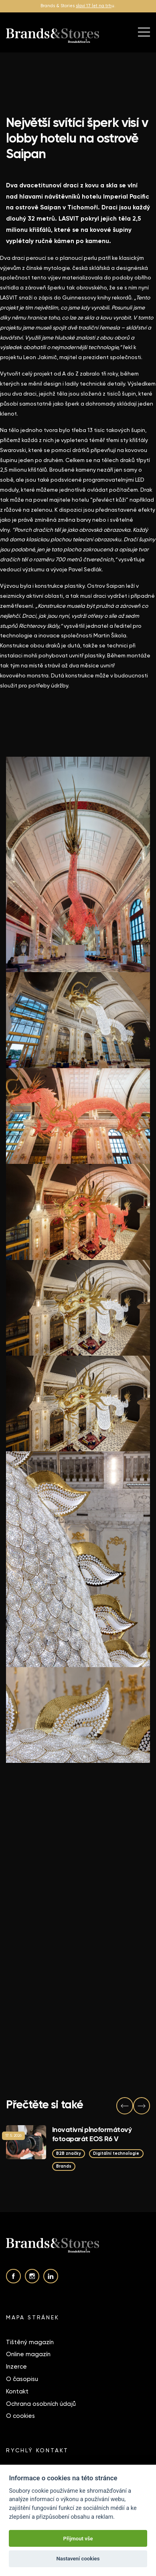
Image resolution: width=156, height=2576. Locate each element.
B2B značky (68, 2153)
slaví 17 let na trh (93, 5)
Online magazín (28, 2354)
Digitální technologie (116, 2153)
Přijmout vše (78, 2539)
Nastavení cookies (78, 2559)
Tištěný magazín (30, 2342)
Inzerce (16, 2366)
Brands (63, 2165)
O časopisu (22, 2379)
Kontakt (17, 2391)
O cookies (20, 2415)
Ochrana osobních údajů (41, 2403)
